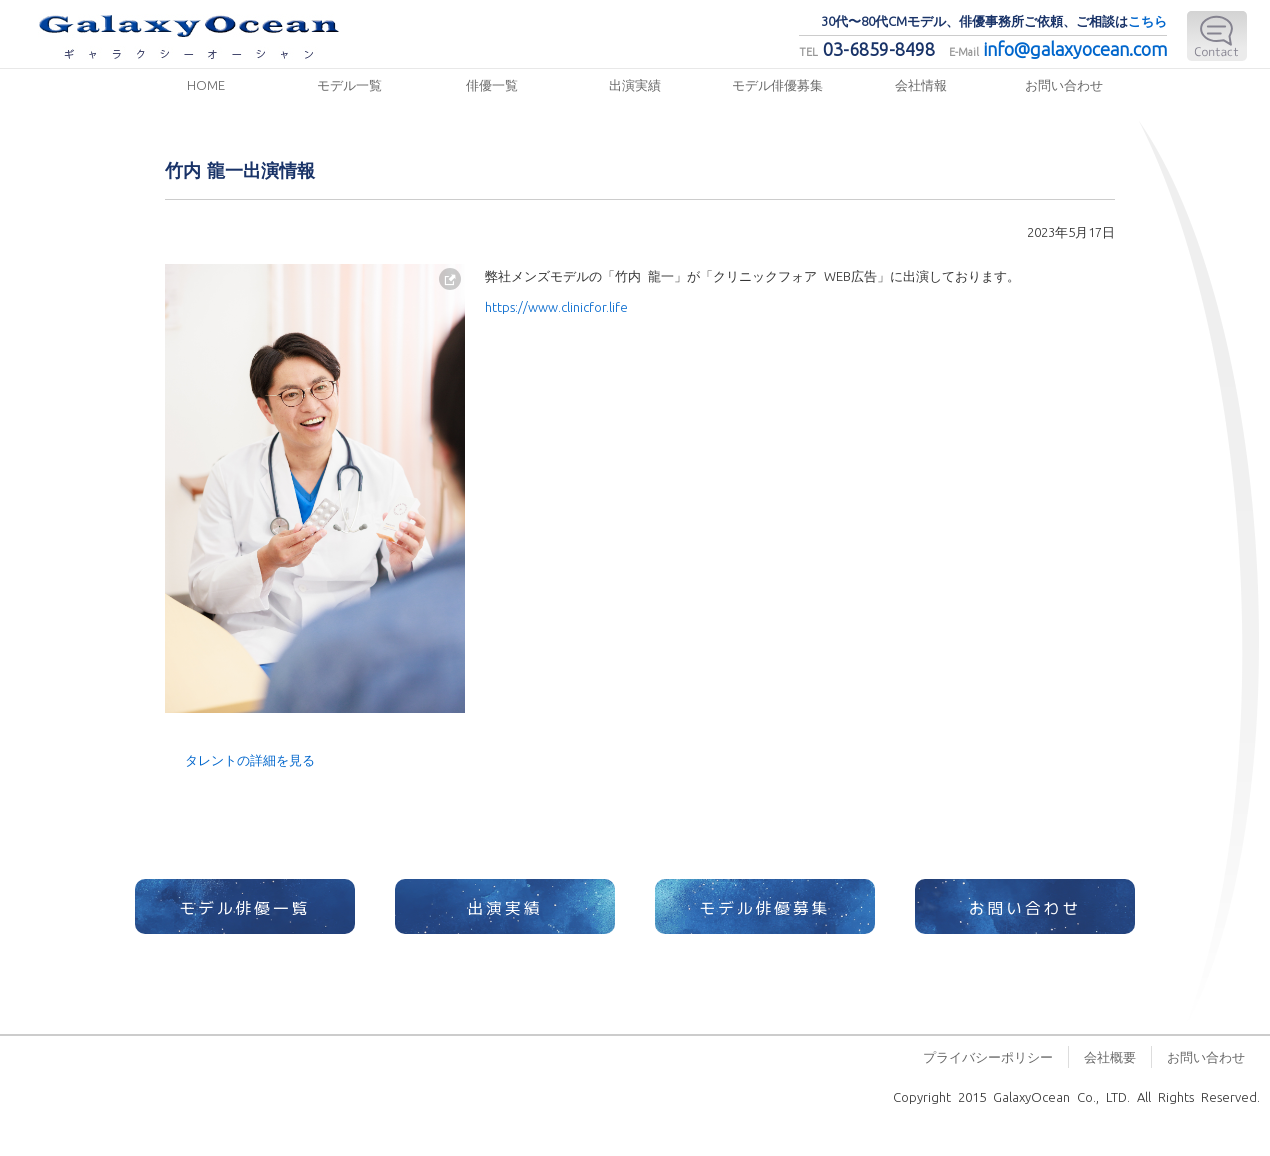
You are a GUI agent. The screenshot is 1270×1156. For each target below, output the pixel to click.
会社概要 (1110, 1056)
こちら (1147, 20)
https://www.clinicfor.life (556, 306)
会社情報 (921, 84)
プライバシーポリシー (988, 1056)
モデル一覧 (349, 84)
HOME (206, 84)
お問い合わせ (1064, 84)
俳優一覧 (492, 84)
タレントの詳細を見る (250, 759)
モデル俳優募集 (777, 84)
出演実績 (635, 84)
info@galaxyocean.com (1075, 48)
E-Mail (1217, 36)
